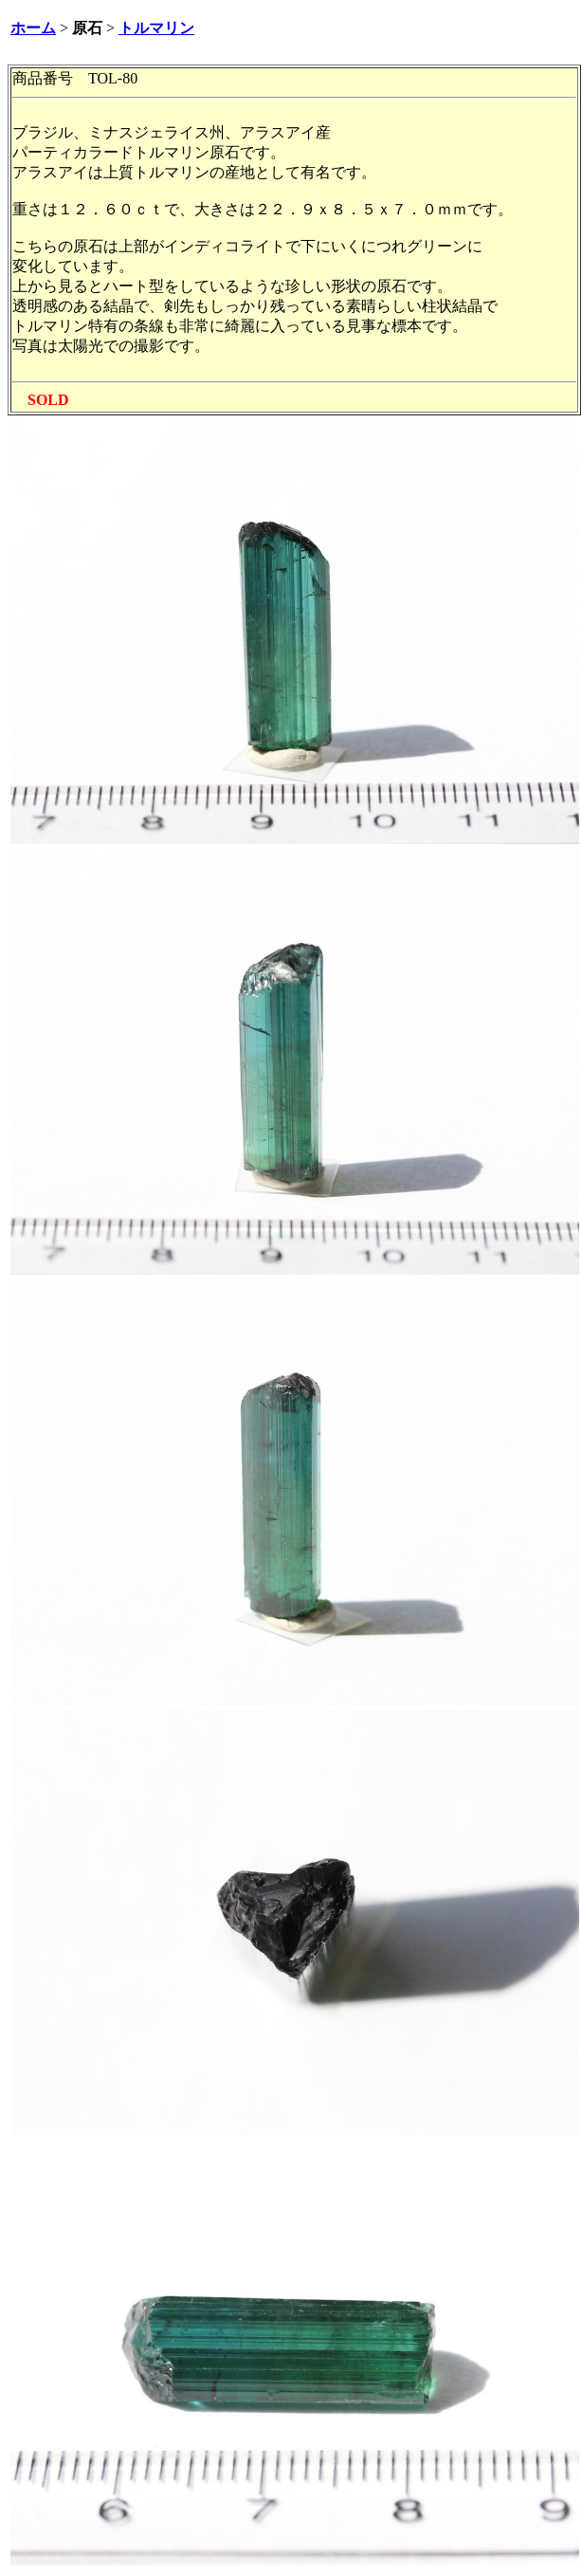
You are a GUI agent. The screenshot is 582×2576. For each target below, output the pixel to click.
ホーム (33, 28)
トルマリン (156, 28)
